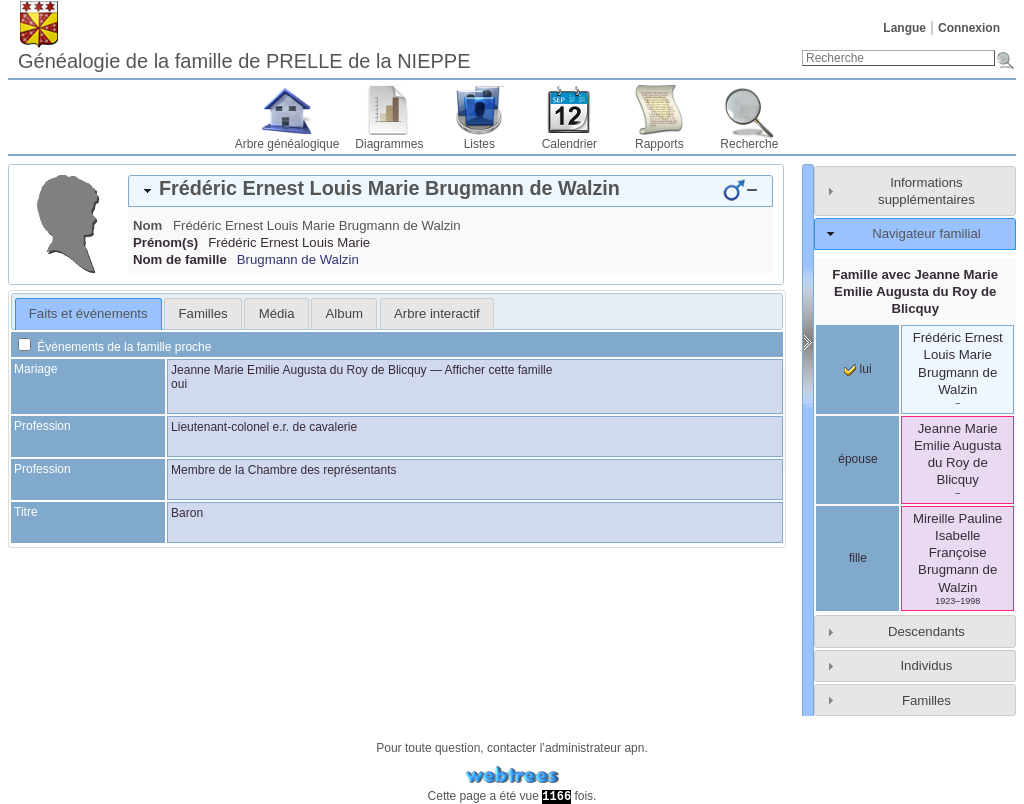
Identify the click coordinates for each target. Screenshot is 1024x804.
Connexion (969, 28)
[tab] (450, 191)
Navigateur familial (926, 233)
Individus (926, 665)
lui (857, 369)
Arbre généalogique (287, 144)
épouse (857, 459)
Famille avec (915, 291)
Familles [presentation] (203, 313)
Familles (926, 700)
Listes (479, 144)
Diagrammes (389, 144)
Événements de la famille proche (114, 347)
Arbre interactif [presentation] (437, 313)
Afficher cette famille (499, 370)
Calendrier (569, 144)
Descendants (926, 631)
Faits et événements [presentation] (88, 313)
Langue (904, 28)
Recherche (749, 144)
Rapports (659, 144)
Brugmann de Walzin (298, 259)
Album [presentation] (344, 313)
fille (858, 558)
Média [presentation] (277, 313)
